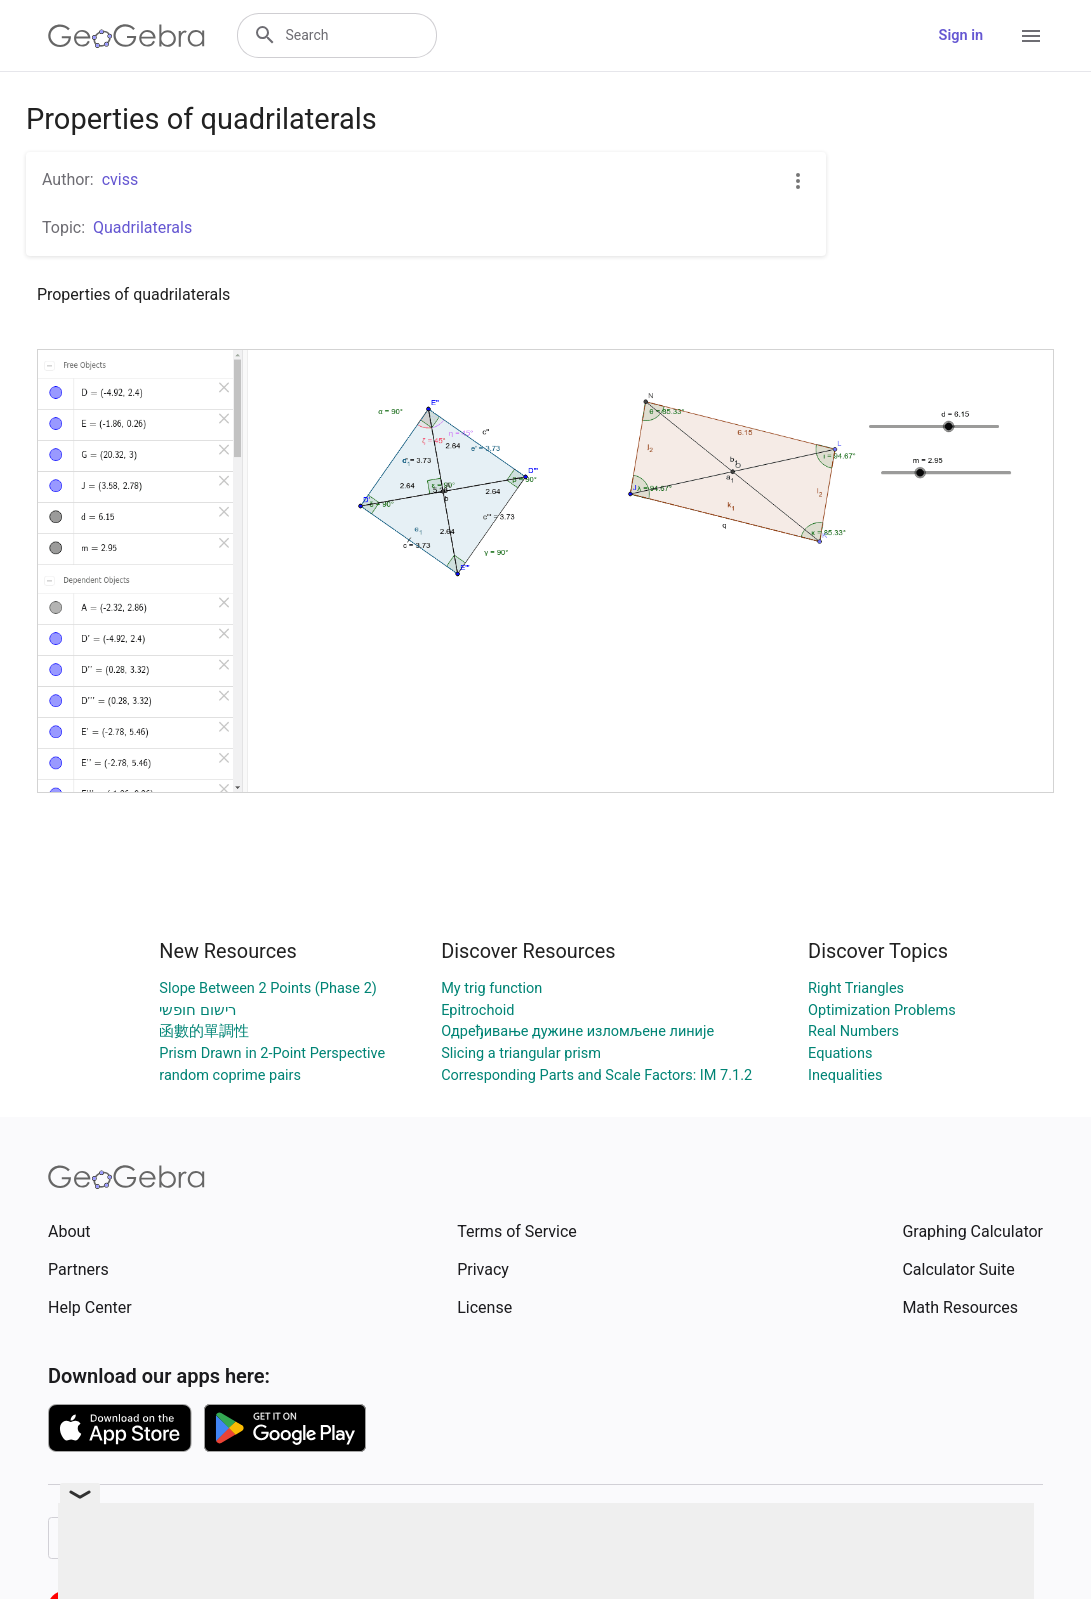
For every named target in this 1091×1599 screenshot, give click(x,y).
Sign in (961, 35)
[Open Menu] (1031, 36)
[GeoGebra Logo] (126, 36)
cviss (120, 179)
